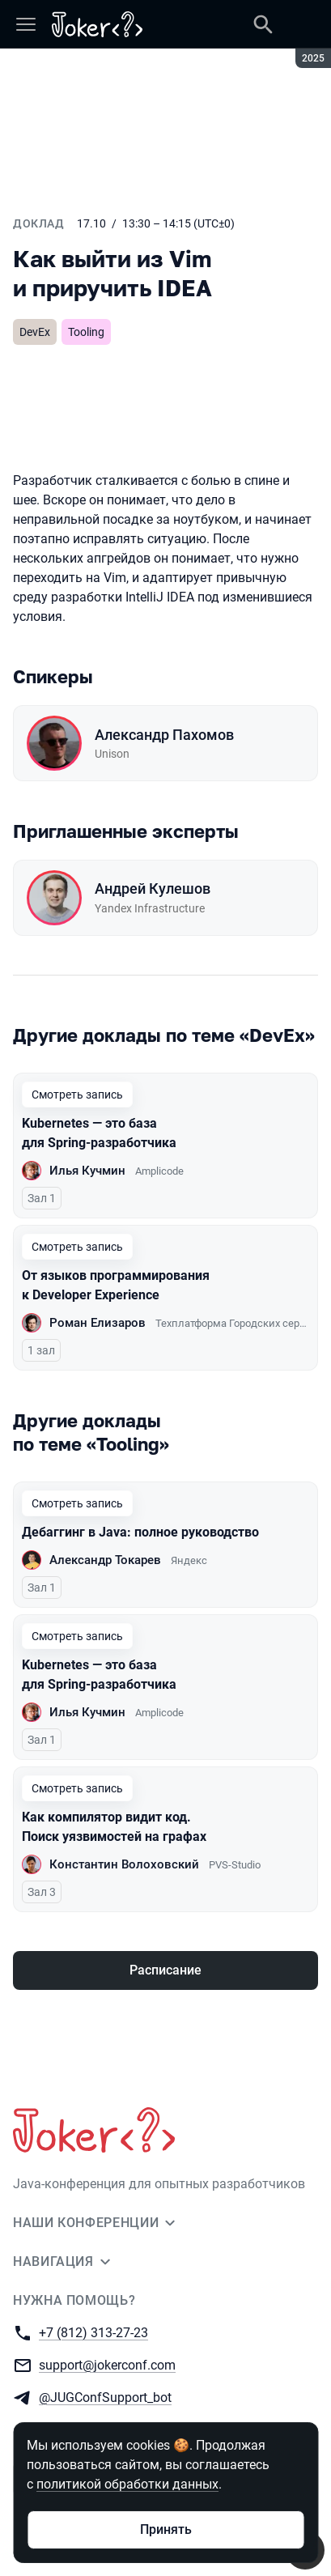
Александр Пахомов (164, 734)
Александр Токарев (105, 1560)
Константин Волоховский (124, 1864)
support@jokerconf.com (107, 2364)
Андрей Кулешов (152, 888)
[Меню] (26, 24)
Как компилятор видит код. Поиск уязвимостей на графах (114, 1826)
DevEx (34, 331)
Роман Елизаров (97, 1322)
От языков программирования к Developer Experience (116, 1285)
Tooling (86, 331)
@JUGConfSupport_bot (105, 2396)
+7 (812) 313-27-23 (93, 2331)
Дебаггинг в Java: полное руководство (140, 1532)
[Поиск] (263, 24)
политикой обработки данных (127, 2484)
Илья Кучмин (87, 1170)
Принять (166, 2529)
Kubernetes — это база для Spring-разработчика (99, 1133)
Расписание (165, 1970)
